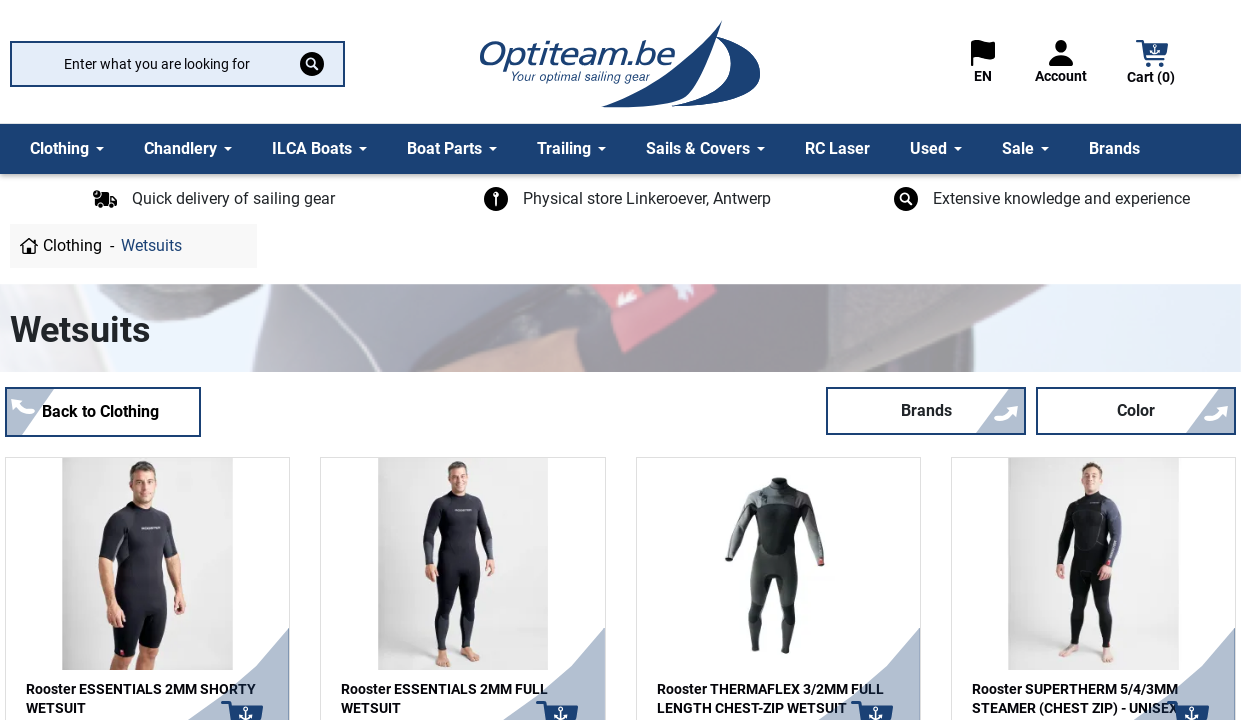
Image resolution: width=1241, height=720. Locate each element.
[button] (1152, 64)
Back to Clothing (100, 411)
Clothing (72, 245)
